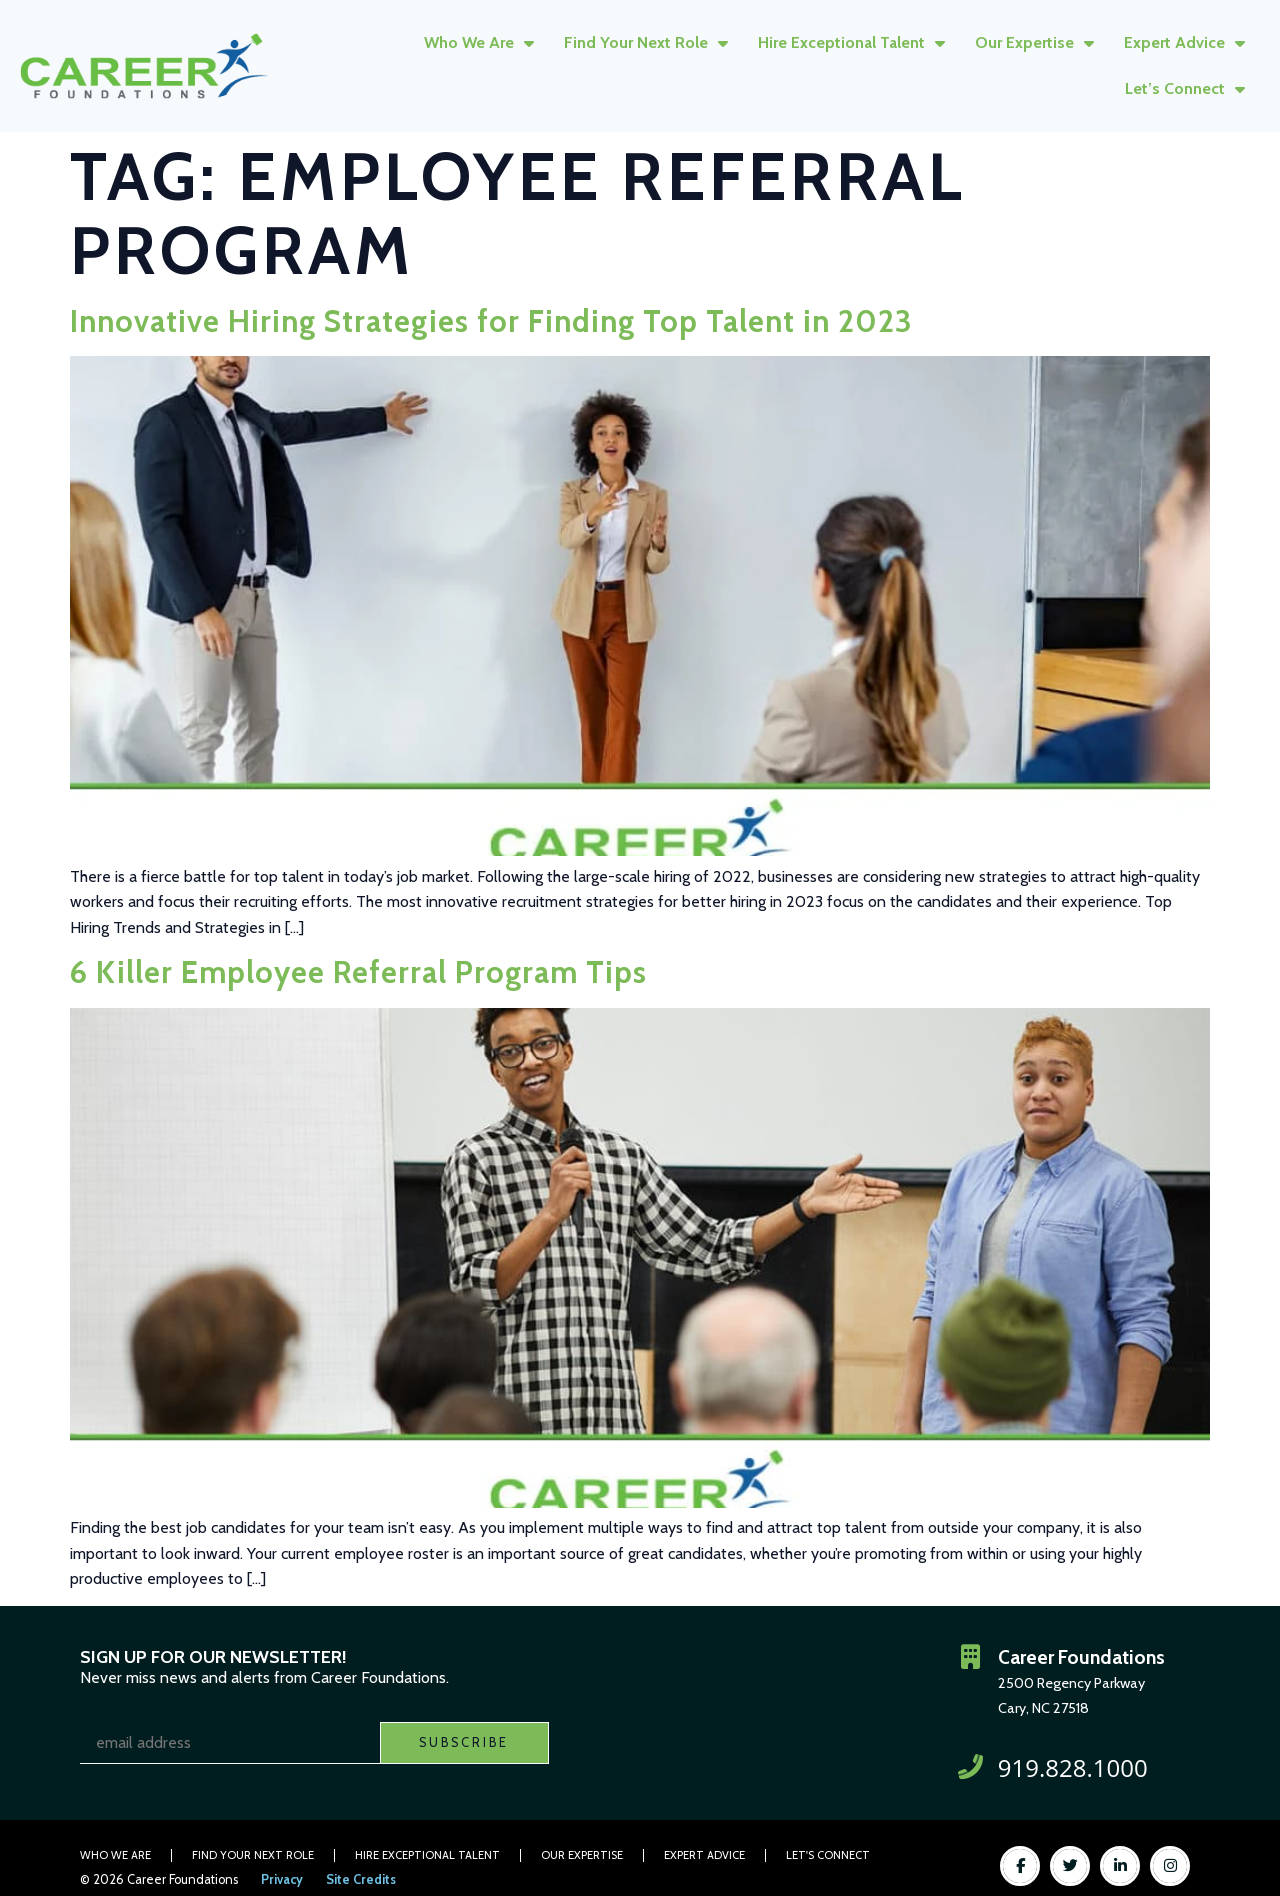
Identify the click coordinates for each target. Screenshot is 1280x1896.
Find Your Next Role (646, 43)
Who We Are (479, 43)
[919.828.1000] (970, 1767)
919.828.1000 (1073, 1767)
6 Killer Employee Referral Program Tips (358, 972)
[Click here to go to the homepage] (144, 66)
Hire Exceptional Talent (851, 43)
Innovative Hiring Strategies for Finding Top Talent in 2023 (491, 321)
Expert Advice (1184, 43)
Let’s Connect (1185, 89)
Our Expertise (1034, 43)
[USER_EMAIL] (230, 1743)
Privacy (282, 1879)
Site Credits (361, 1879)
